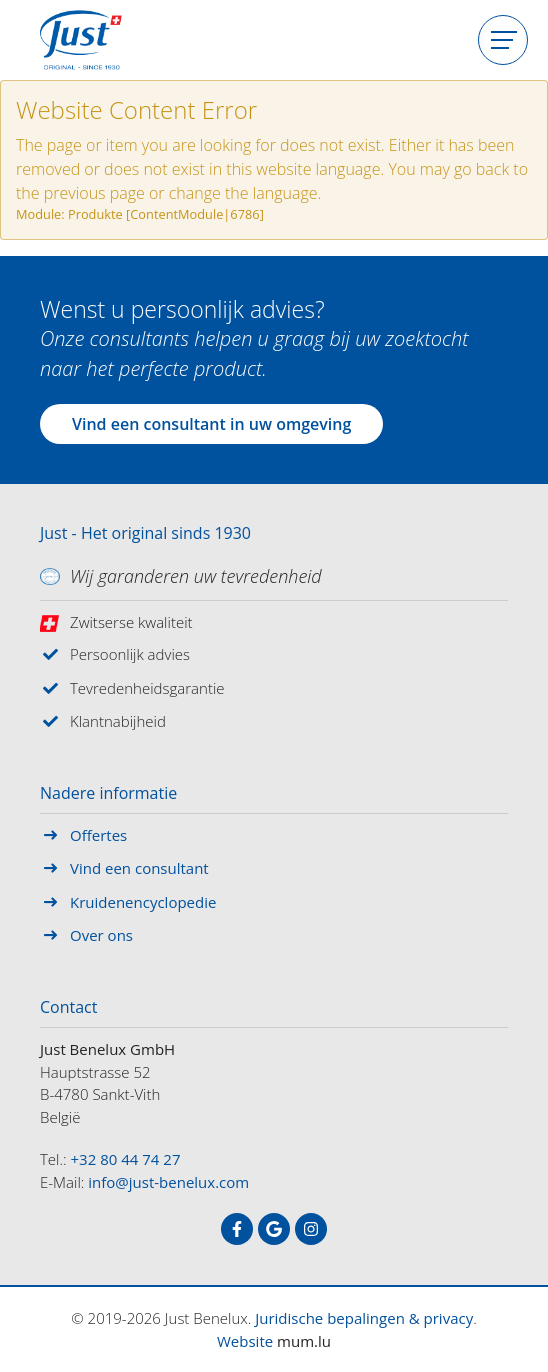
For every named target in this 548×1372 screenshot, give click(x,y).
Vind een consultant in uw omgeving (211, 424)
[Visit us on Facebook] (237, 1229)
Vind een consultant (139, 868)
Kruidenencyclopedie (143, 902)
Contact (68, 1008)
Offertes (98, 835)
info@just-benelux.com (168, 1182)
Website (245, 1341)
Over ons (101, 935)
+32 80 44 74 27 (126, 1159)
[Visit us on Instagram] (311, 1229)
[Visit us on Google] (274, 1229)
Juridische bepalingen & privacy (364, 1318)
